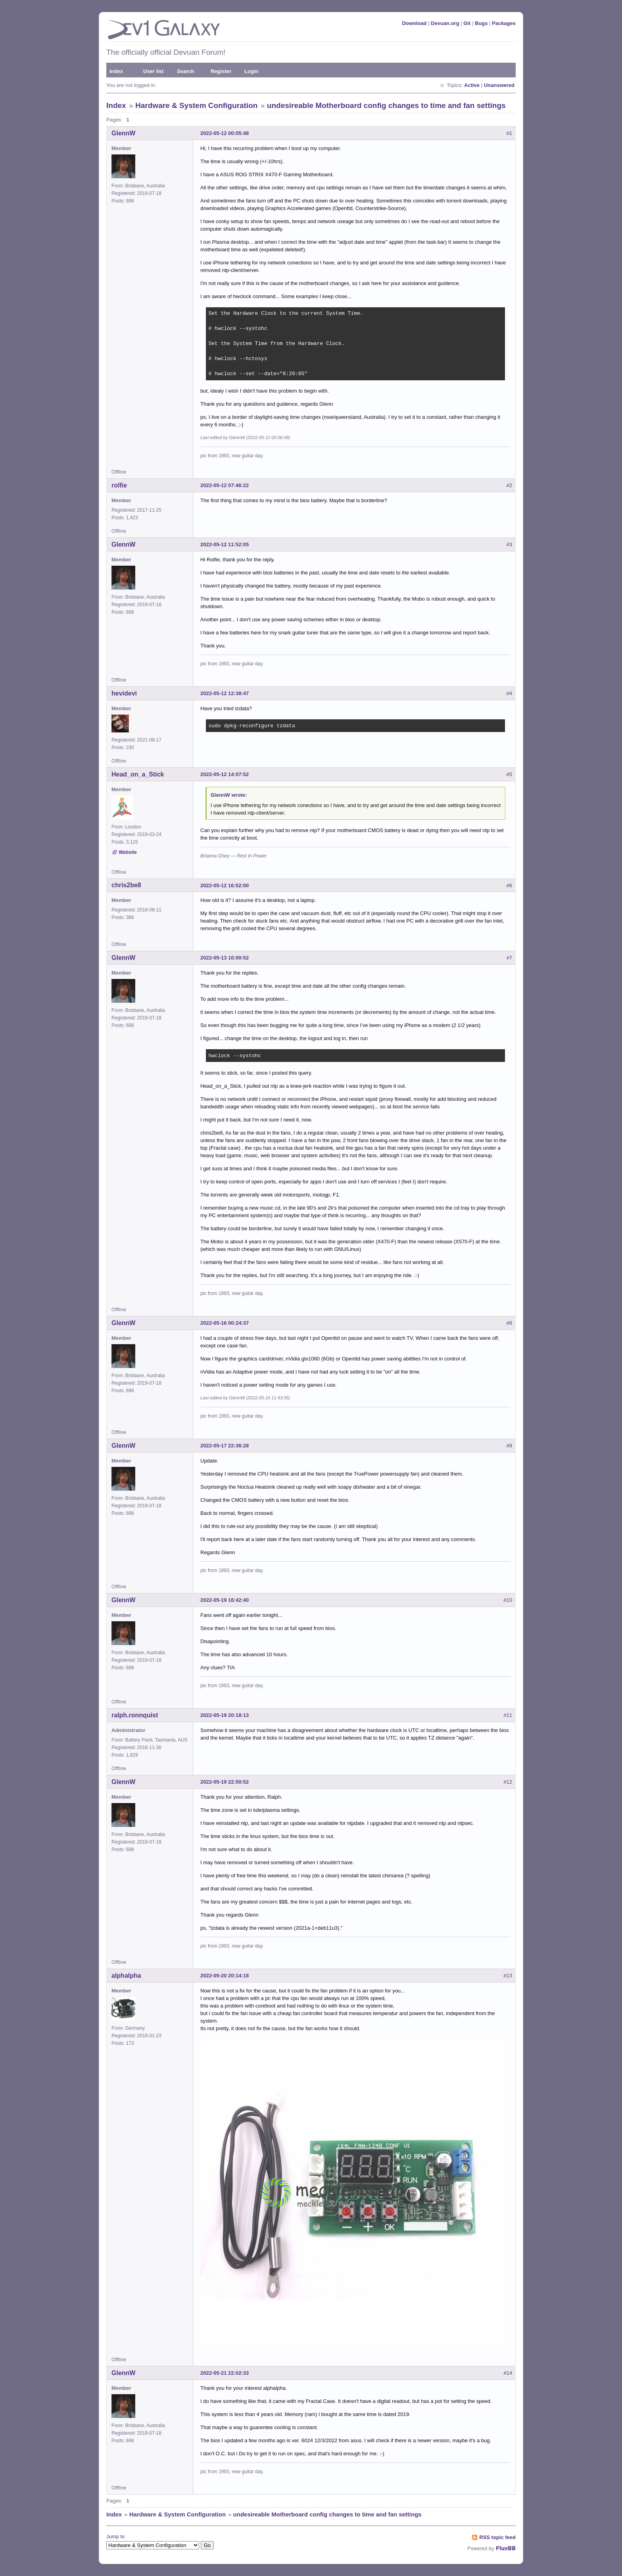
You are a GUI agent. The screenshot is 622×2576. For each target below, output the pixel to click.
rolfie (119, 485)
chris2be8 (126, 885)
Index (116, 71)
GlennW (123, 133)
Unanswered (499, 85)
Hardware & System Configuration (196, 105)
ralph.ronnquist (134, 1715)
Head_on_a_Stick (137, 774)
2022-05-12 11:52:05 (224, 544)
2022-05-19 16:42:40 (224, 1600)
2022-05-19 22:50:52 (224, 1782)
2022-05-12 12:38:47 (224, 693)
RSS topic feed (497, 2537)
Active (472, 85)
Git (466, 23)
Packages (504, 23)
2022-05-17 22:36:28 (224, 1446)
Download (414, 23)
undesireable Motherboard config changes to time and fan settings (386, 105)
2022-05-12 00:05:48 (224, 133)
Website (128, 852)
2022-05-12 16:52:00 (224, 885)
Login (251, 71)
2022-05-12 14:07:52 (224, 774)
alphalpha (126, 1975)
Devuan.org (445, 23)
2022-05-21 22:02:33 (224, 2373)
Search (185, 71)
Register (221, 71)
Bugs (481, 23)
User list (153, 71)
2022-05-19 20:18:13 (224, 1715)
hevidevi (124, 693)
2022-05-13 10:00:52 (224, 958)
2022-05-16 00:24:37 (224, 1323)
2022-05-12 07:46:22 (224, 485)
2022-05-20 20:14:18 (224, 1976)
